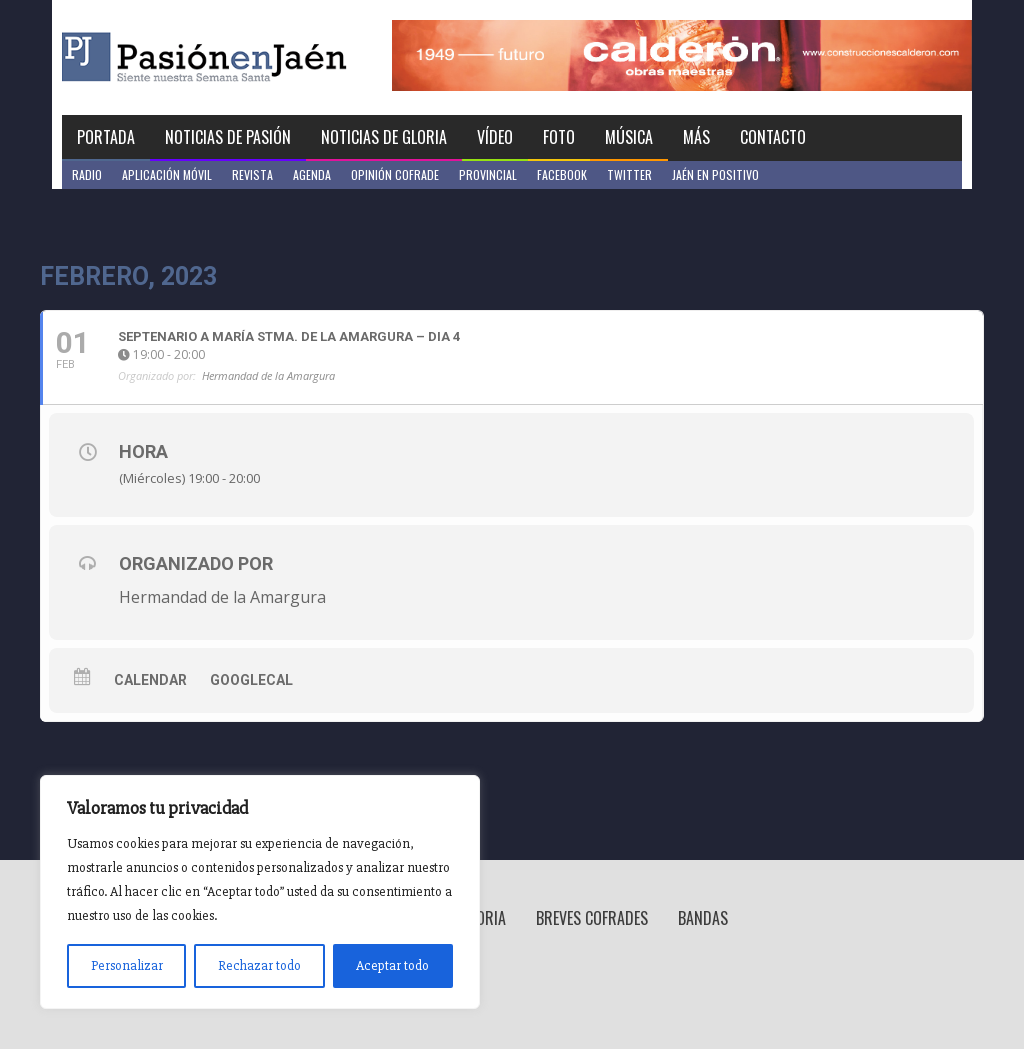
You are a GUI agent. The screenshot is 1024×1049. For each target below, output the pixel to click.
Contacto (773, 137)
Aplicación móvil (167, 174)
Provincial (488, 174)
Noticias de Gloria (384, 137)
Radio (87, 174)
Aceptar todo (392, 965)
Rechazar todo (259, 965)
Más (696, 137)
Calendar (150, 680)
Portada (106, 137)
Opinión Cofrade (395, 174)
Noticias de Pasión (228, 137)
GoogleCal (251, 680)
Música (629, 137)
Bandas (703, 918)
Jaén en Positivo (715, 174)
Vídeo (495, 137)
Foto (559, 137)
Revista (252, 174)
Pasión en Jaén (258, 57)
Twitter (629, 174)
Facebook (562, 174)
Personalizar (127, 965)
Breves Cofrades (592, 918)
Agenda (312, 174)
